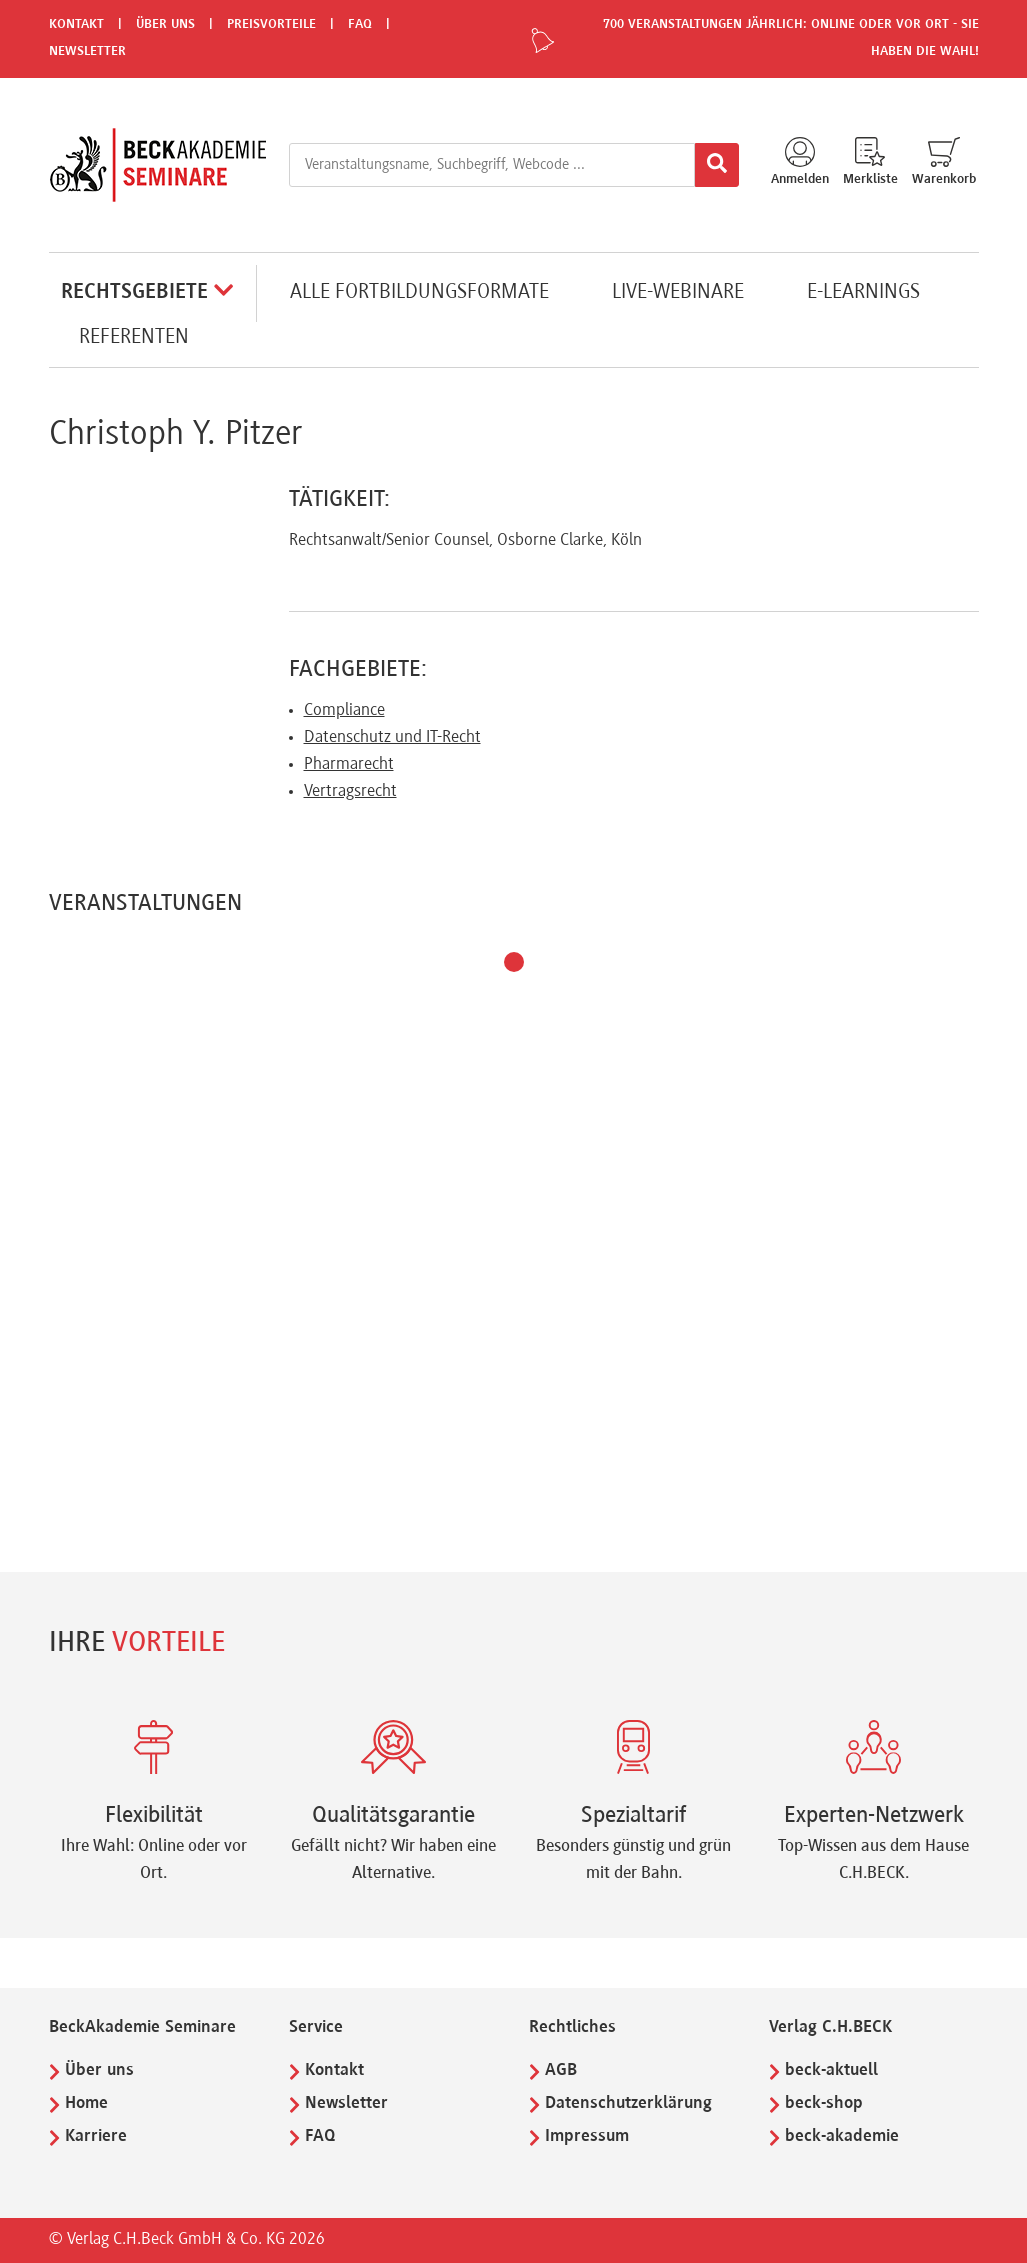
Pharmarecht (349, 765)
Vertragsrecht (350, 792)
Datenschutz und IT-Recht (392, 738)
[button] (514, 962)
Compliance (344, 711)
